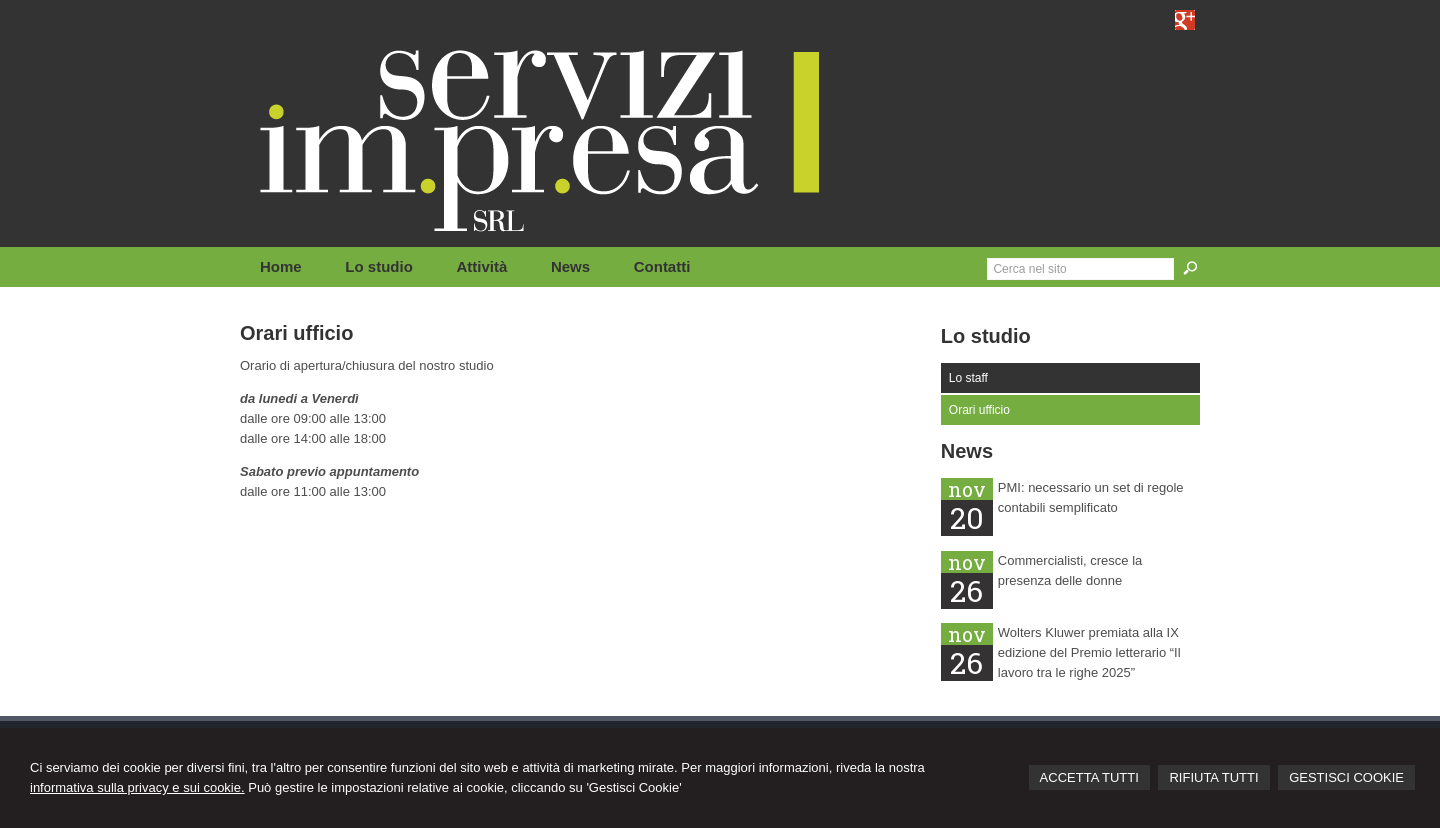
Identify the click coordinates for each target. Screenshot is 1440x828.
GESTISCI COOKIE (1346, 777)
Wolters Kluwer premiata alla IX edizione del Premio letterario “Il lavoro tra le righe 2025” (1089, 652)
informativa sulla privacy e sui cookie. (137, 787)
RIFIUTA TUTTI (1213, 777)
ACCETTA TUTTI (1089, 777)
